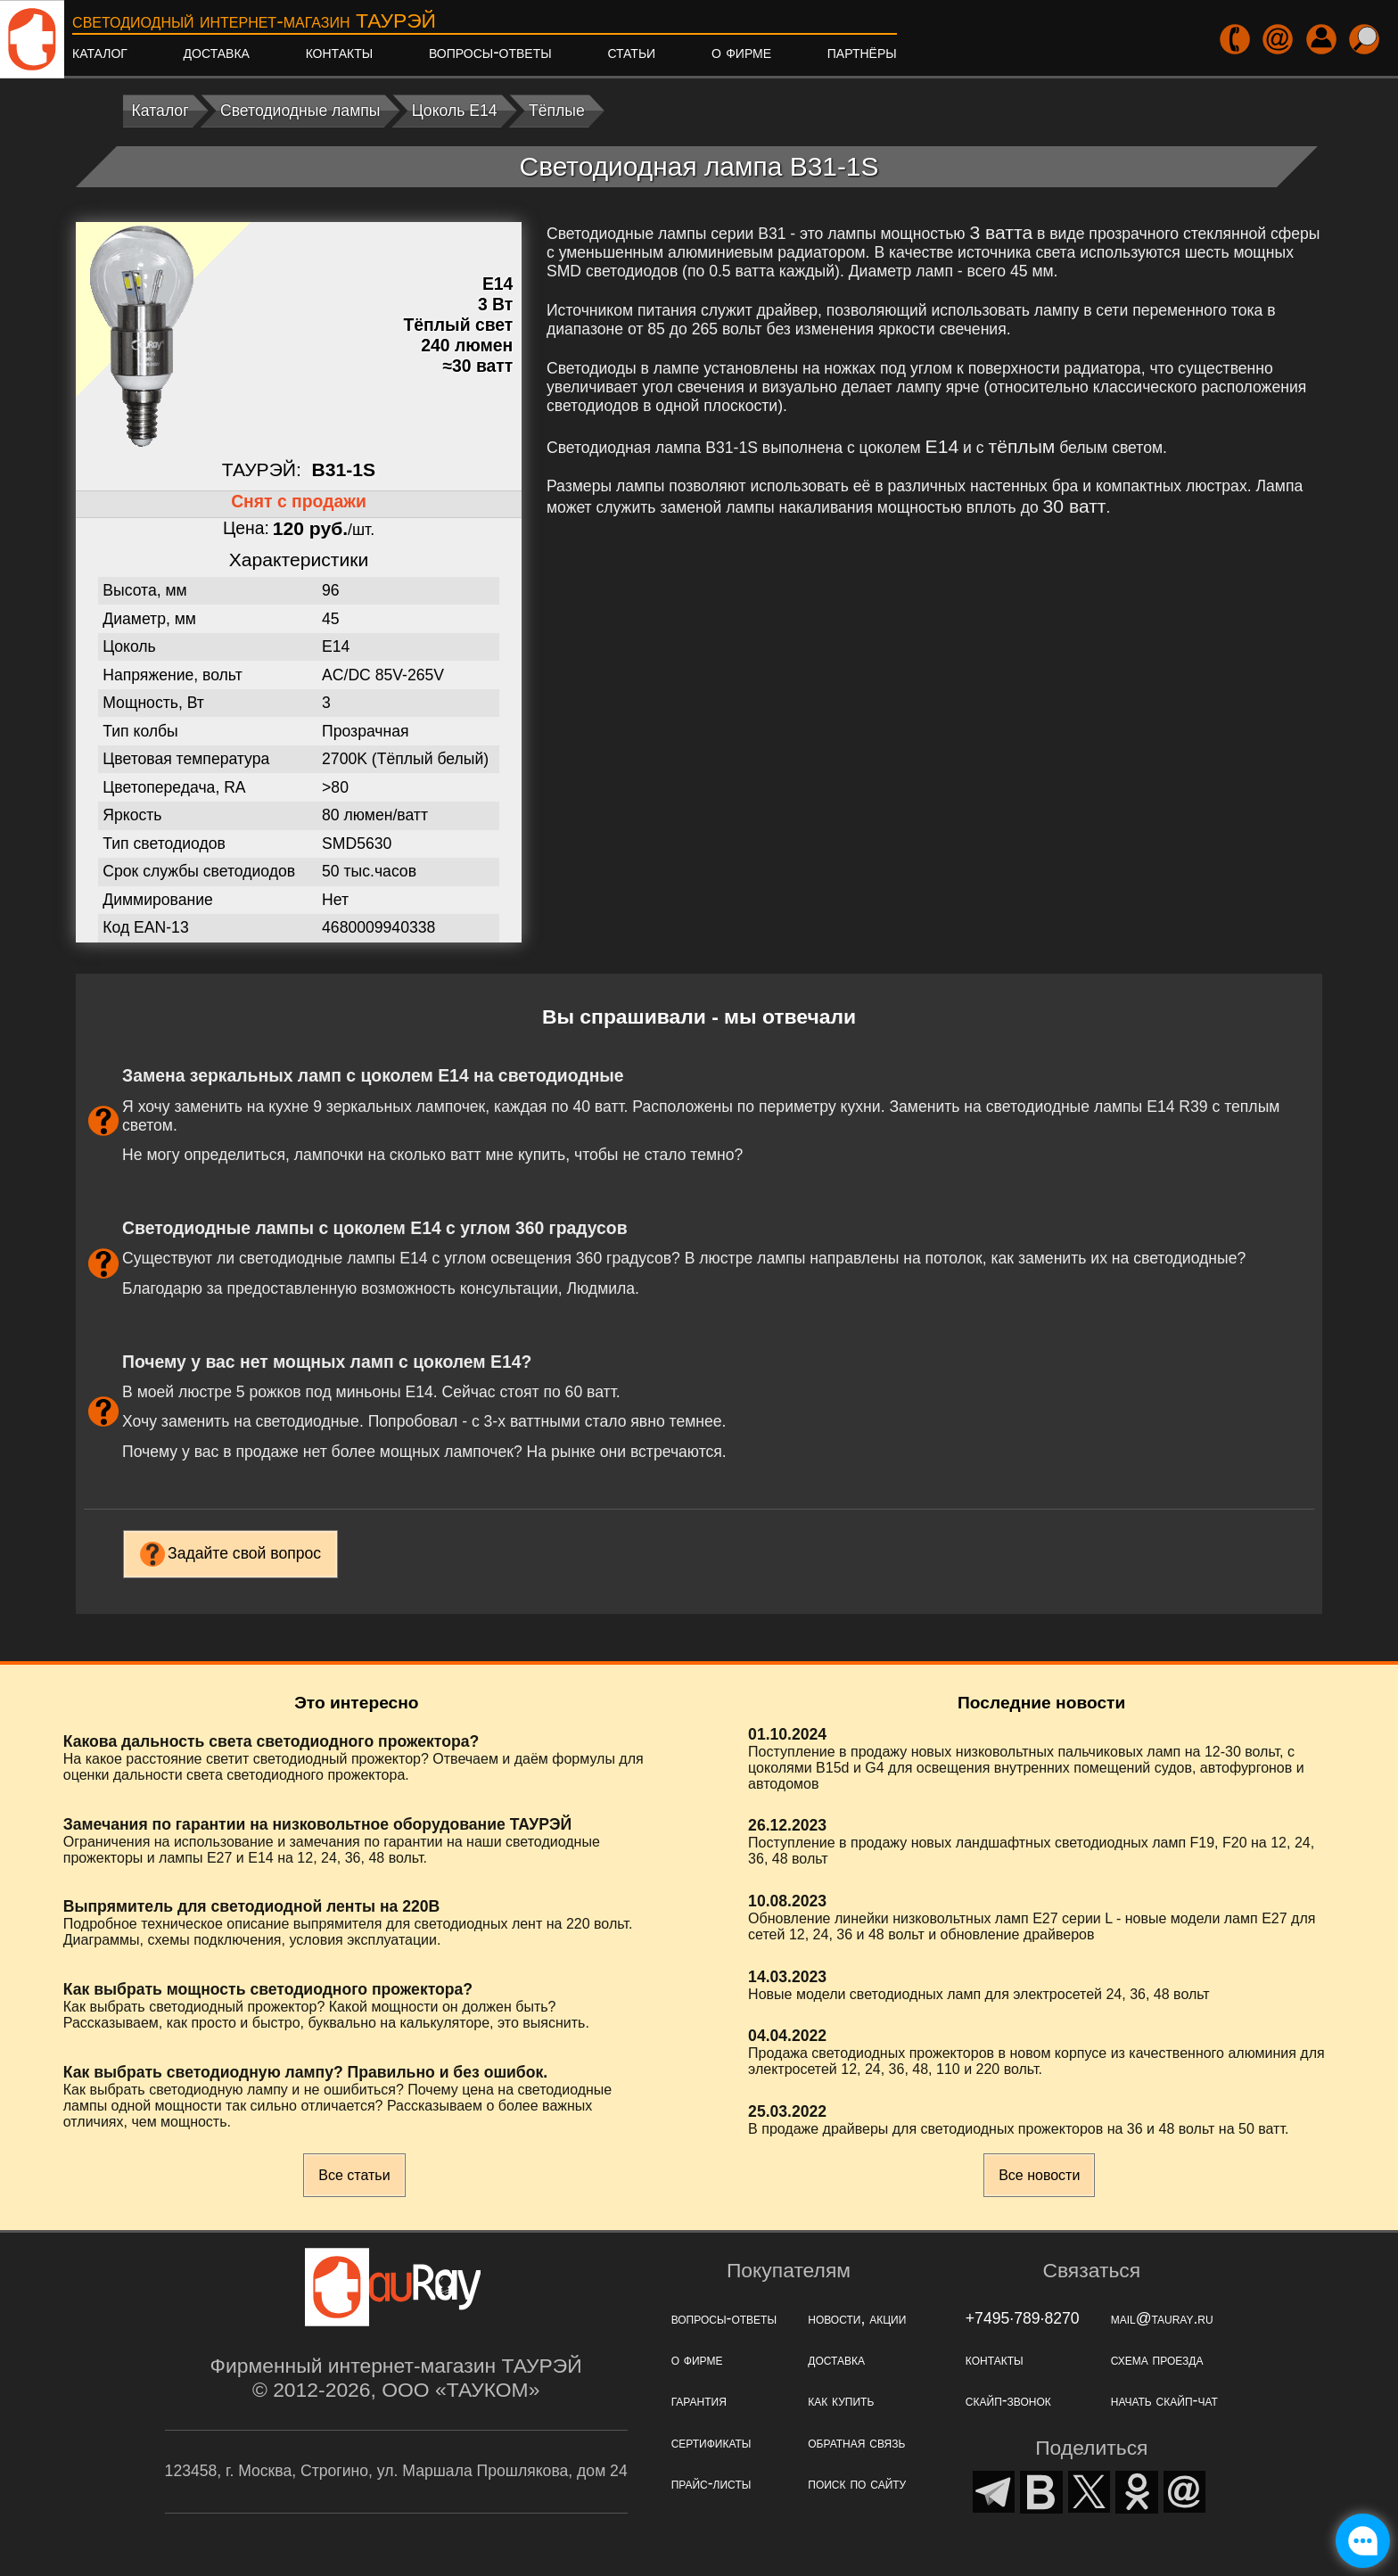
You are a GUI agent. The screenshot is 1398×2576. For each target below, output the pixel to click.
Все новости (1039, 2175)
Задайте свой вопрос (244, 1553)
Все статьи (354, 2175)
